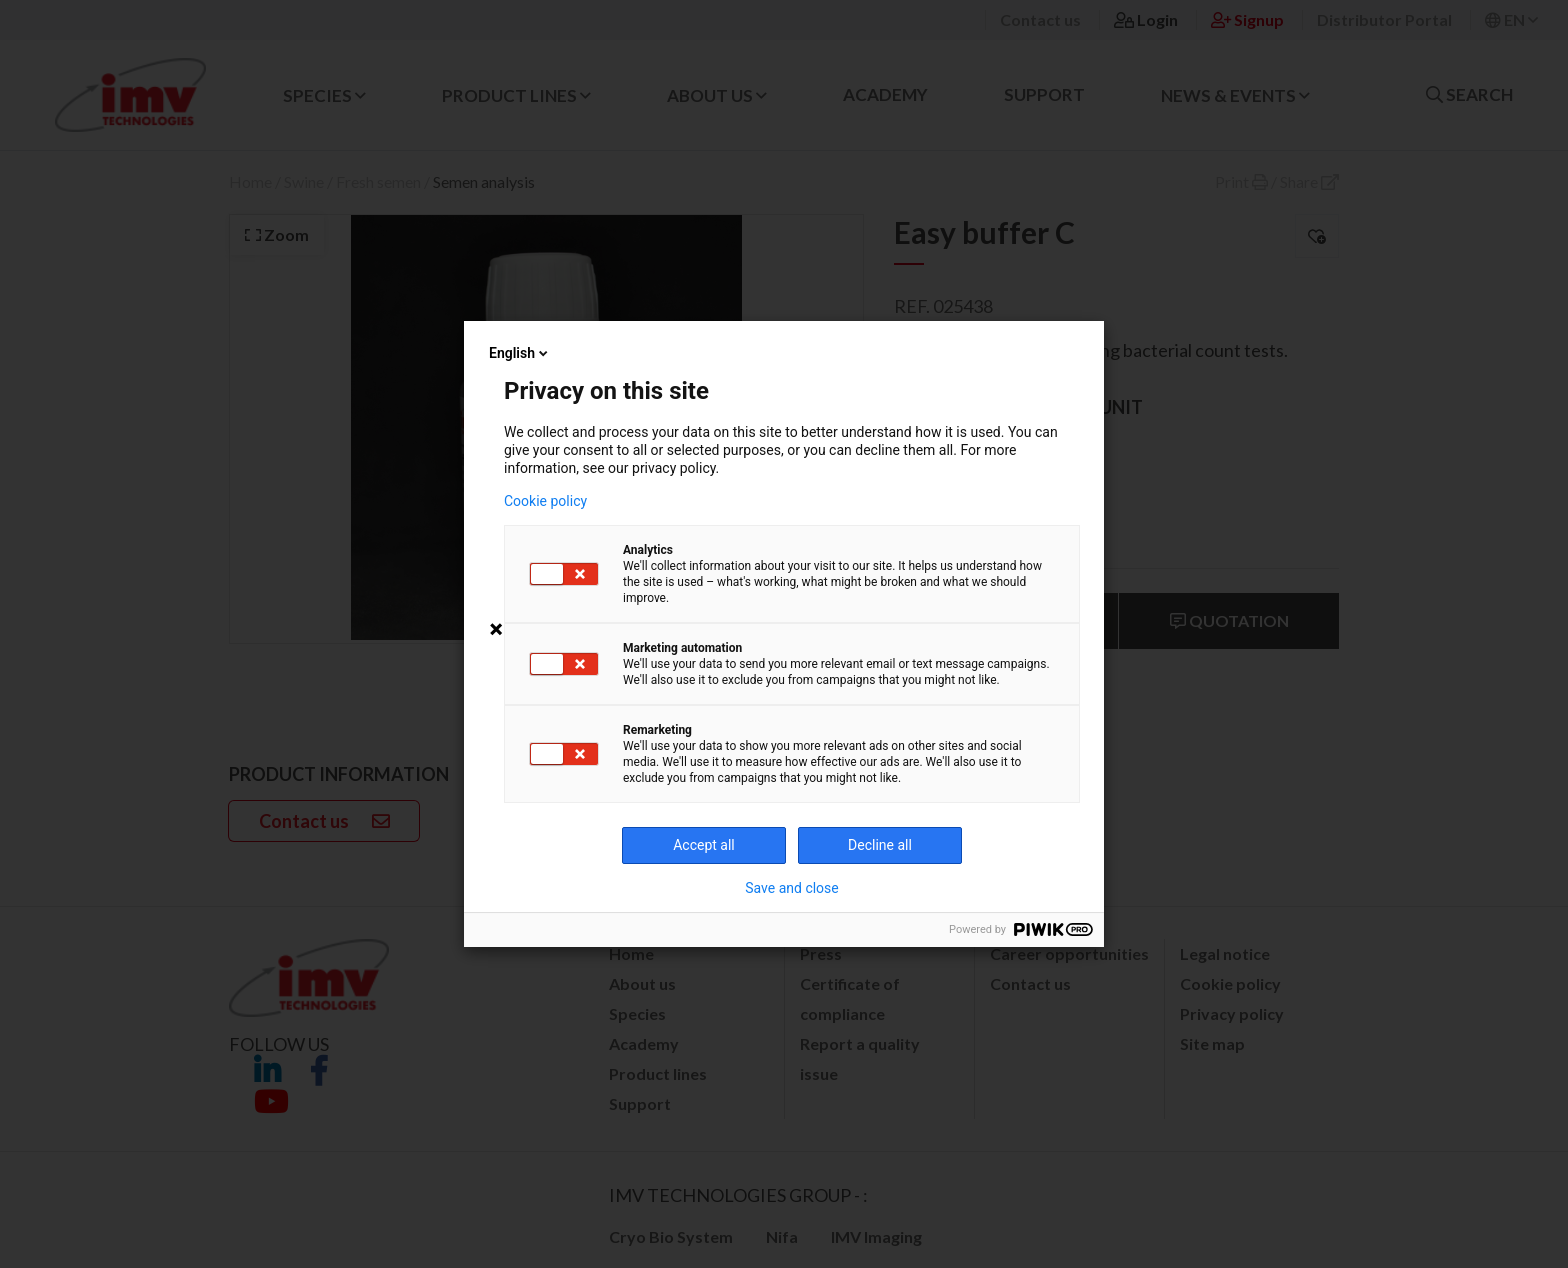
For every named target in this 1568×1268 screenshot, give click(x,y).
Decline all (880, 845)
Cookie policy (545, 501)
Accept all (704, 845)
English (520, 353)
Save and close (792, 888)
